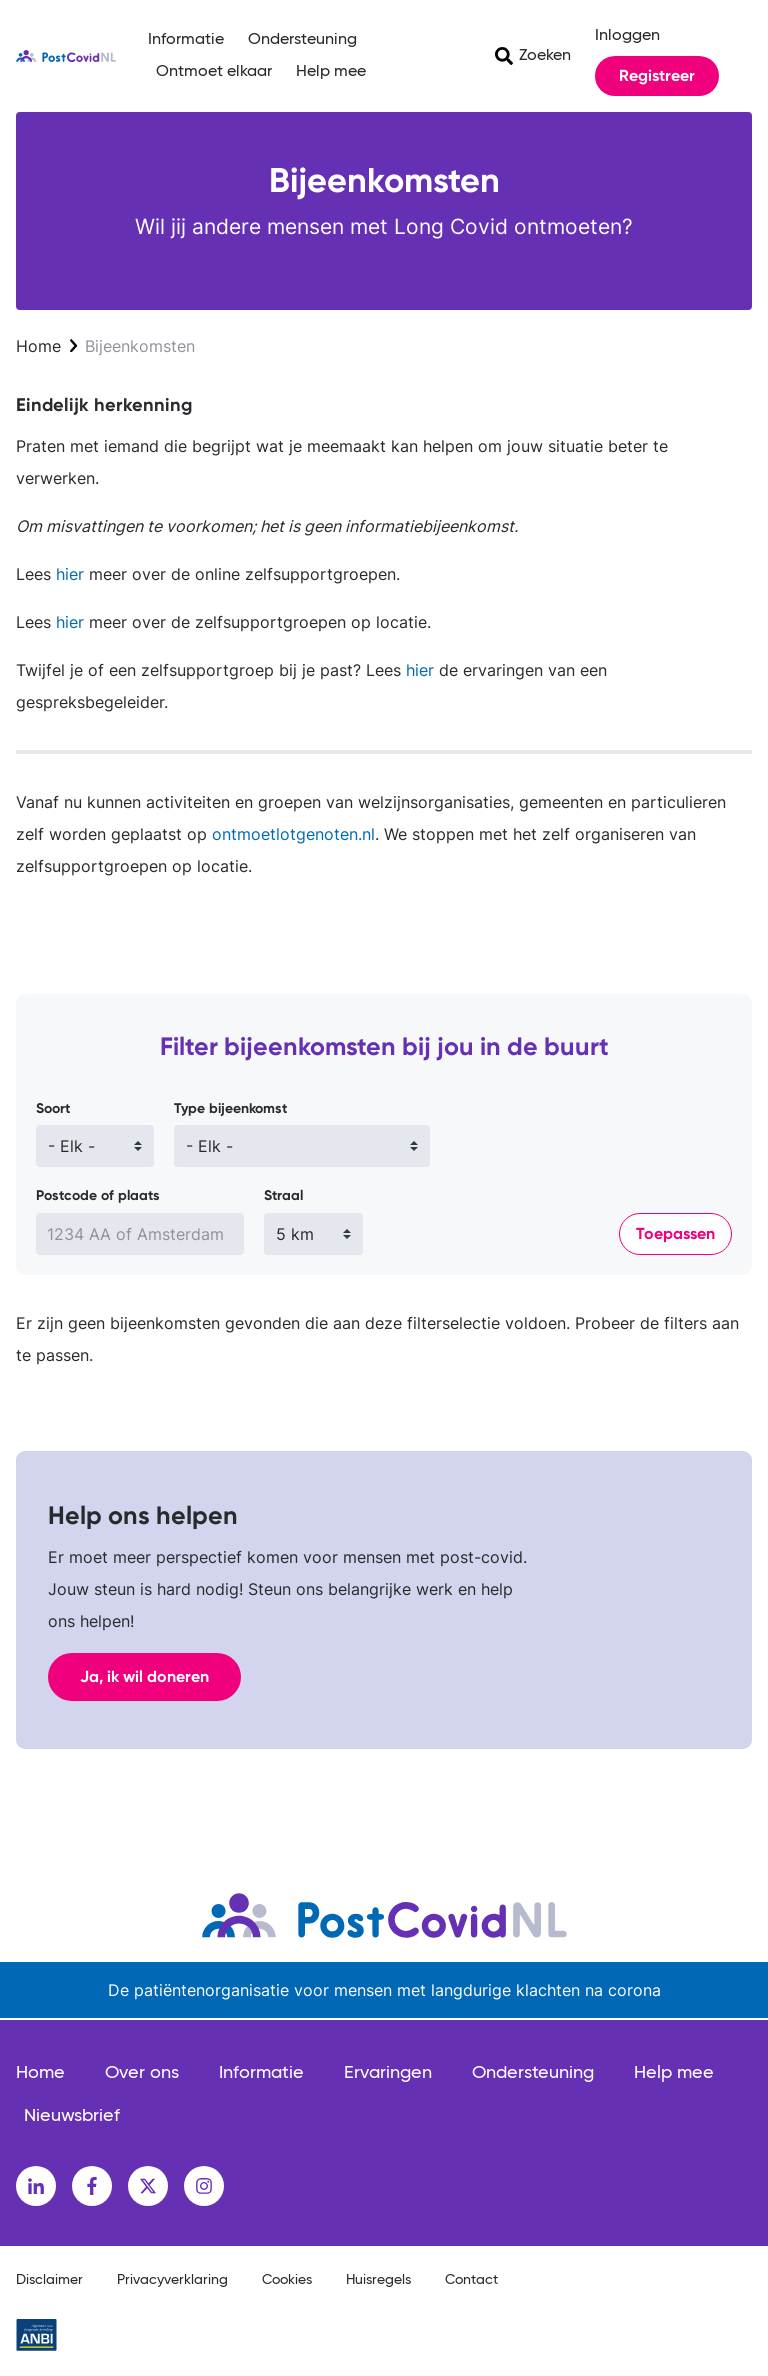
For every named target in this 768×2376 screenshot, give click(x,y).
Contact (471, 2280)
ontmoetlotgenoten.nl (293, 834)
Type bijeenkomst (230, 1108)
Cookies (287, 2280)
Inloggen (627, 36)
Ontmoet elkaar (214, 72)
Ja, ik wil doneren (144, 1676)
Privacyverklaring (172, 2280)
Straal (283, 1195)
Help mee (331, 72)
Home (38, 346)
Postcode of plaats (98, 1195)
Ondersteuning (302, 40)
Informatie (186, 40)
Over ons (142, 2073)
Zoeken (545, 56)
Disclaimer (49, 2280)
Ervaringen (388, 2073)
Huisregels (378, 2280)
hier (67, 574)
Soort (53, 1108)
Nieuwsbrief (72, 2116)
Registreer (657, 75)
